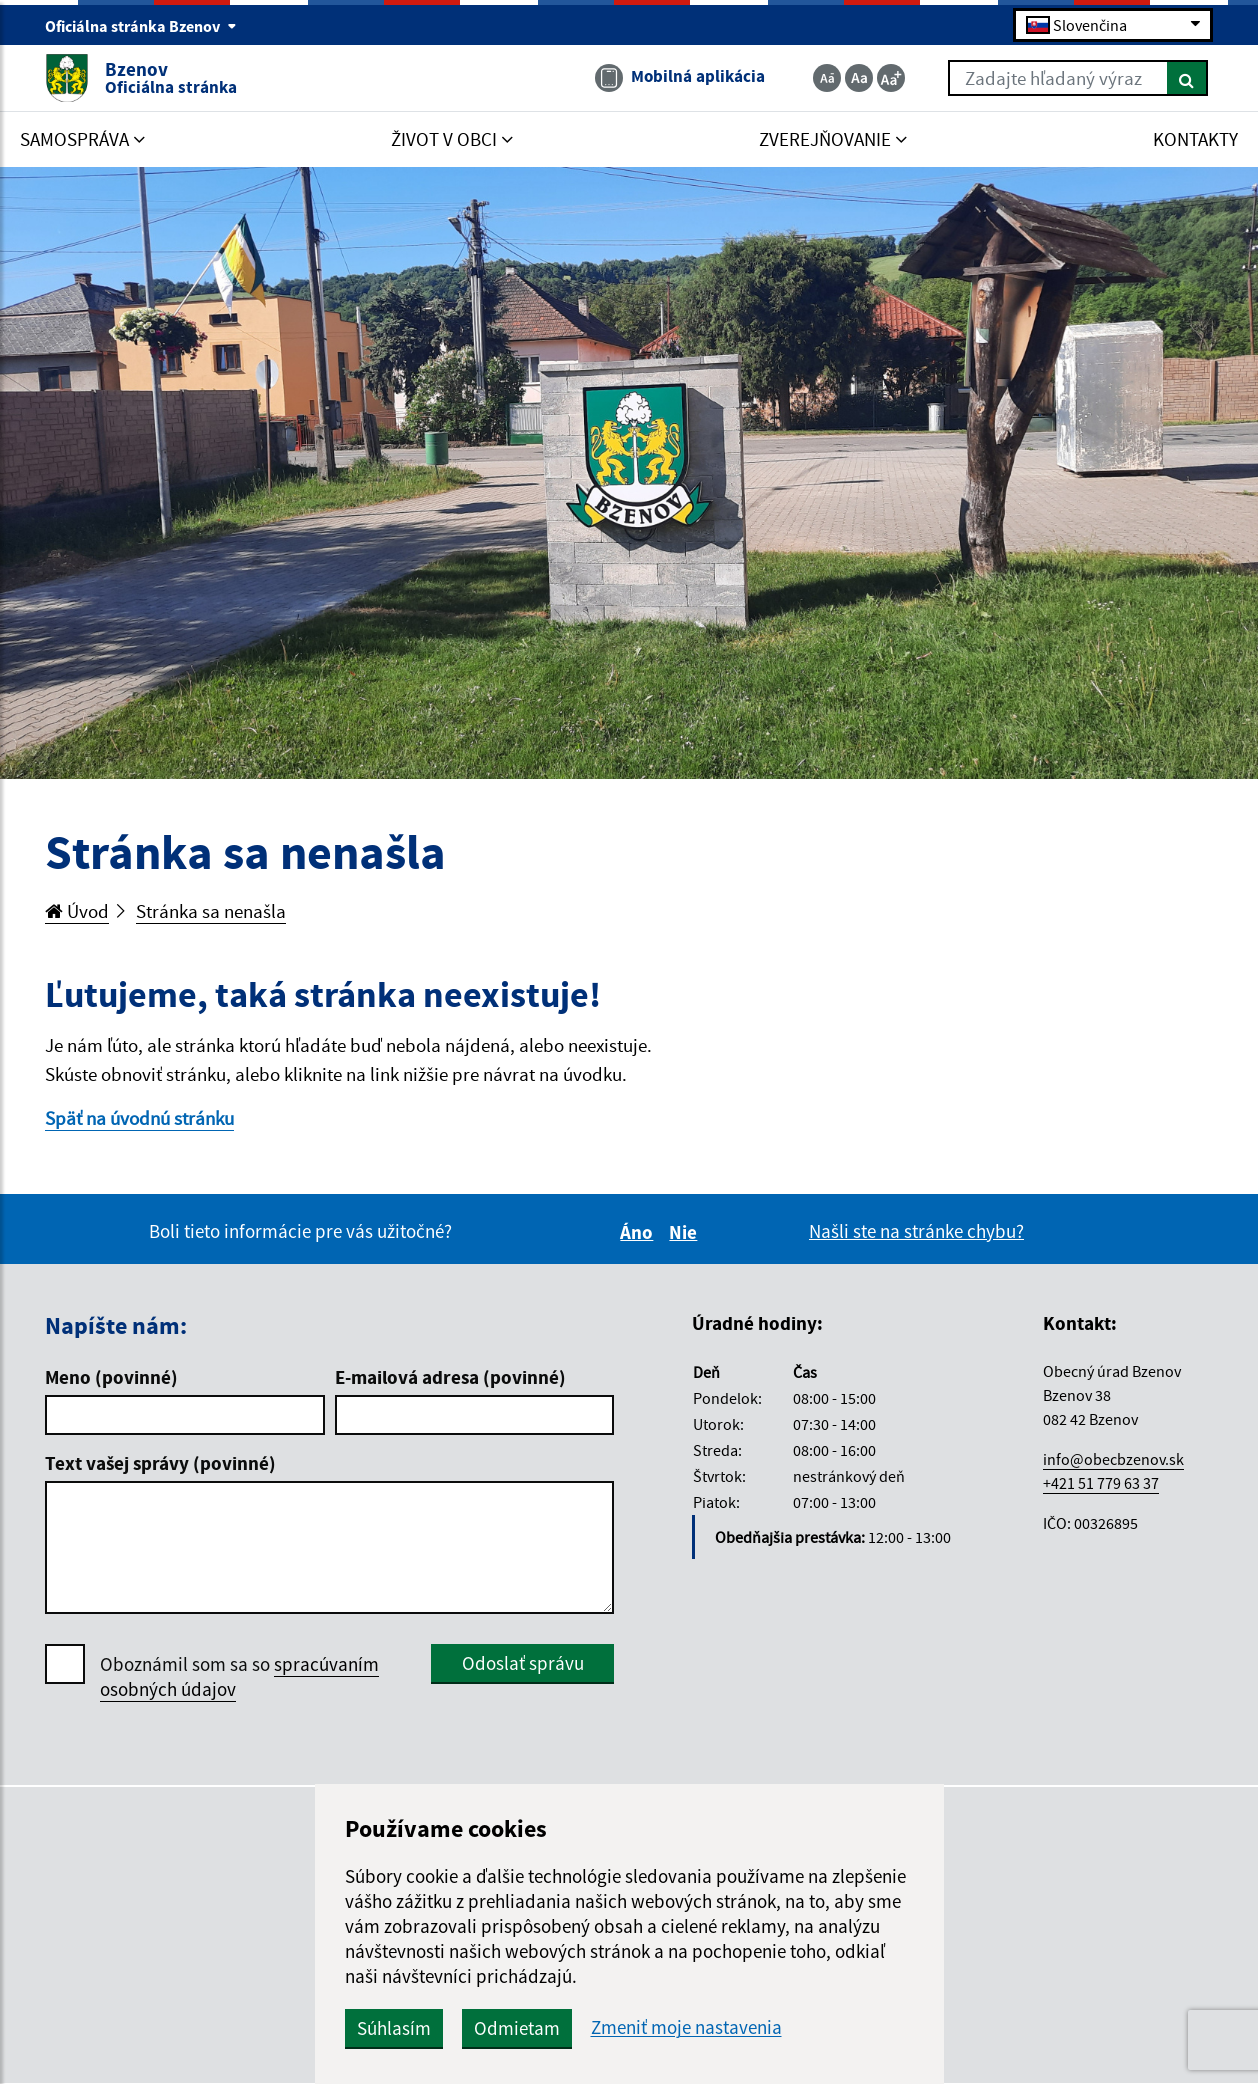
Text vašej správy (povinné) (160, 1463)
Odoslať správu (523, 1663)
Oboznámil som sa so (239, 1677)
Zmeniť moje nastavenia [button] (686, 2027)
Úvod (77, 911)
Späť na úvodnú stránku (139, 1118)
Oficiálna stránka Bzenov (141, 26)
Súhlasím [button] (394, 2028)
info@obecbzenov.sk (1113, 1459)
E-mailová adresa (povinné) (450, 1377)
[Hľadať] (1187, 78)
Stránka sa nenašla (211, 911)
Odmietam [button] (517, 2028)
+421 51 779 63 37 (1101, 1483)
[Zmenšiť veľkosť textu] (827, 78)
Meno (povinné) (111, 1377)
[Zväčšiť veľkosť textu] (891, 78)
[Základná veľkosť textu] (859, 78)
